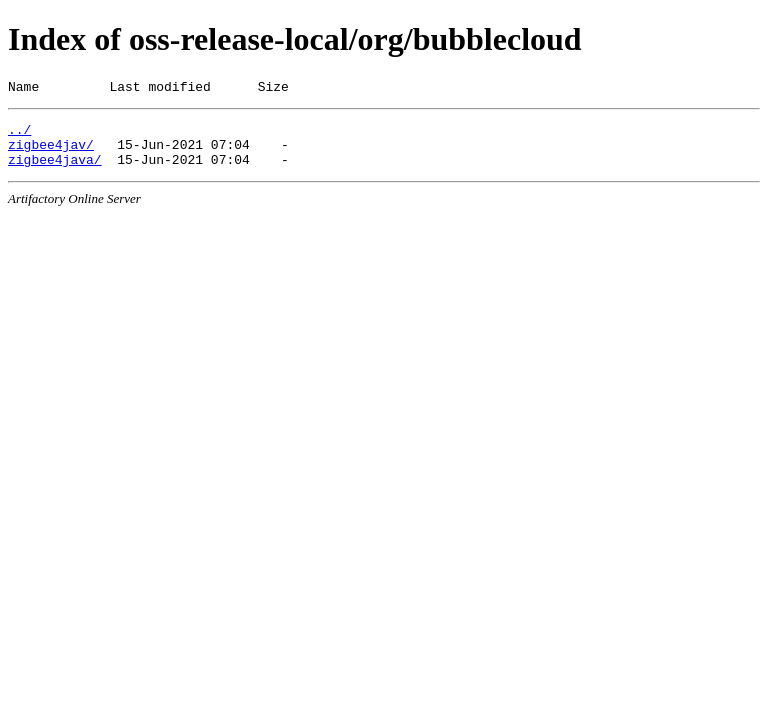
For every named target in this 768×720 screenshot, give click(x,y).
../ (19, 135)
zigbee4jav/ (51, 153)
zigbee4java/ (55, 171)
